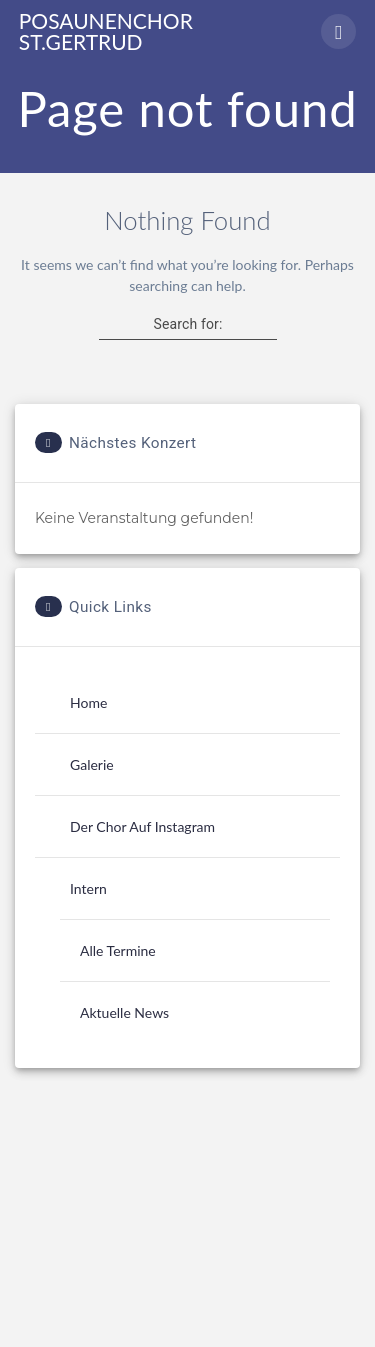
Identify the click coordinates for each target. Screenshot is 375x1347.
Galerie (92, 764)
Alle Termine (118, 950)
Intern (88, 888)
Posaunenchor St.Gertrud (106, 31)
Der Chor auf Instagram (142, 826)
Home (88, 702)
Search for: (187, 324)
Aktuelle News (124, 1012)
